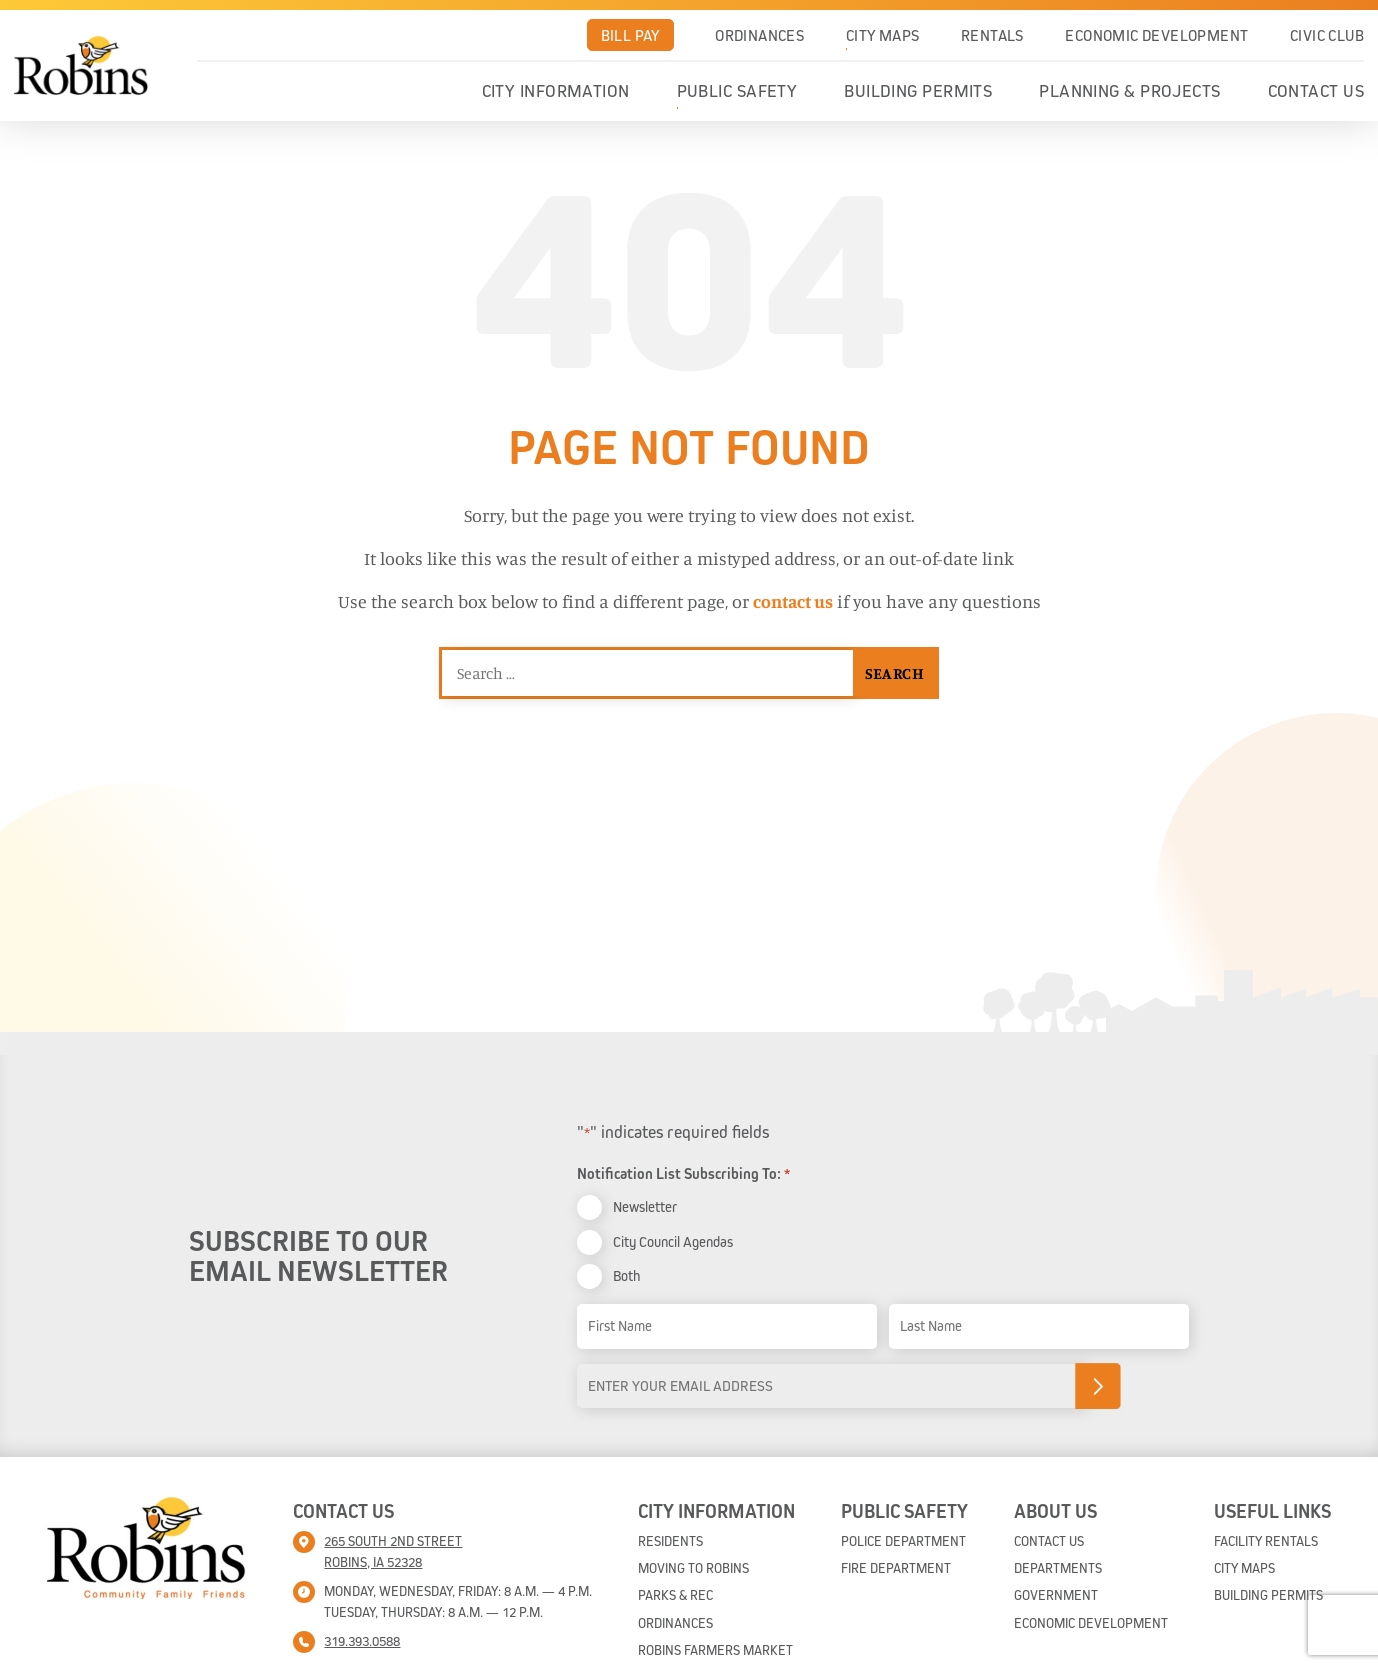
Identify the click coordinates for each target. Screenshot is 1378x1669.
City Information (556, 91)
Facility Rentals (1266, 1541)
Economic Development (1156, 35)
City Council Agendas (673, 1241)
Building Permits (918, 91)
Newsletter (645, 1206)
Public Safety (737, 91)
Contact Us (1316, 91)
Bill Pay (630, 35)
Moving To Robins (693, 1568)
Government (1056, 1595)
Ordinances (759, 35)
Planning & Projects (1130, 91)
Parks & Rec (675, 1595)
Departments (1058, 1568)
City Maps (883, 35)
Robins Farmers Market (715, 1650)
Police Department (903, 1541)
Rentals (992, 35)
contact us (793, 601)
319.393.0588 (362, 1641)
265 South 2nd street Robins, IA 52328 (393, 1551)
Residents (670, 1541)
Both (626, 1275)
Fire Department (896, 1568)
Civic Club (1327, 35)
